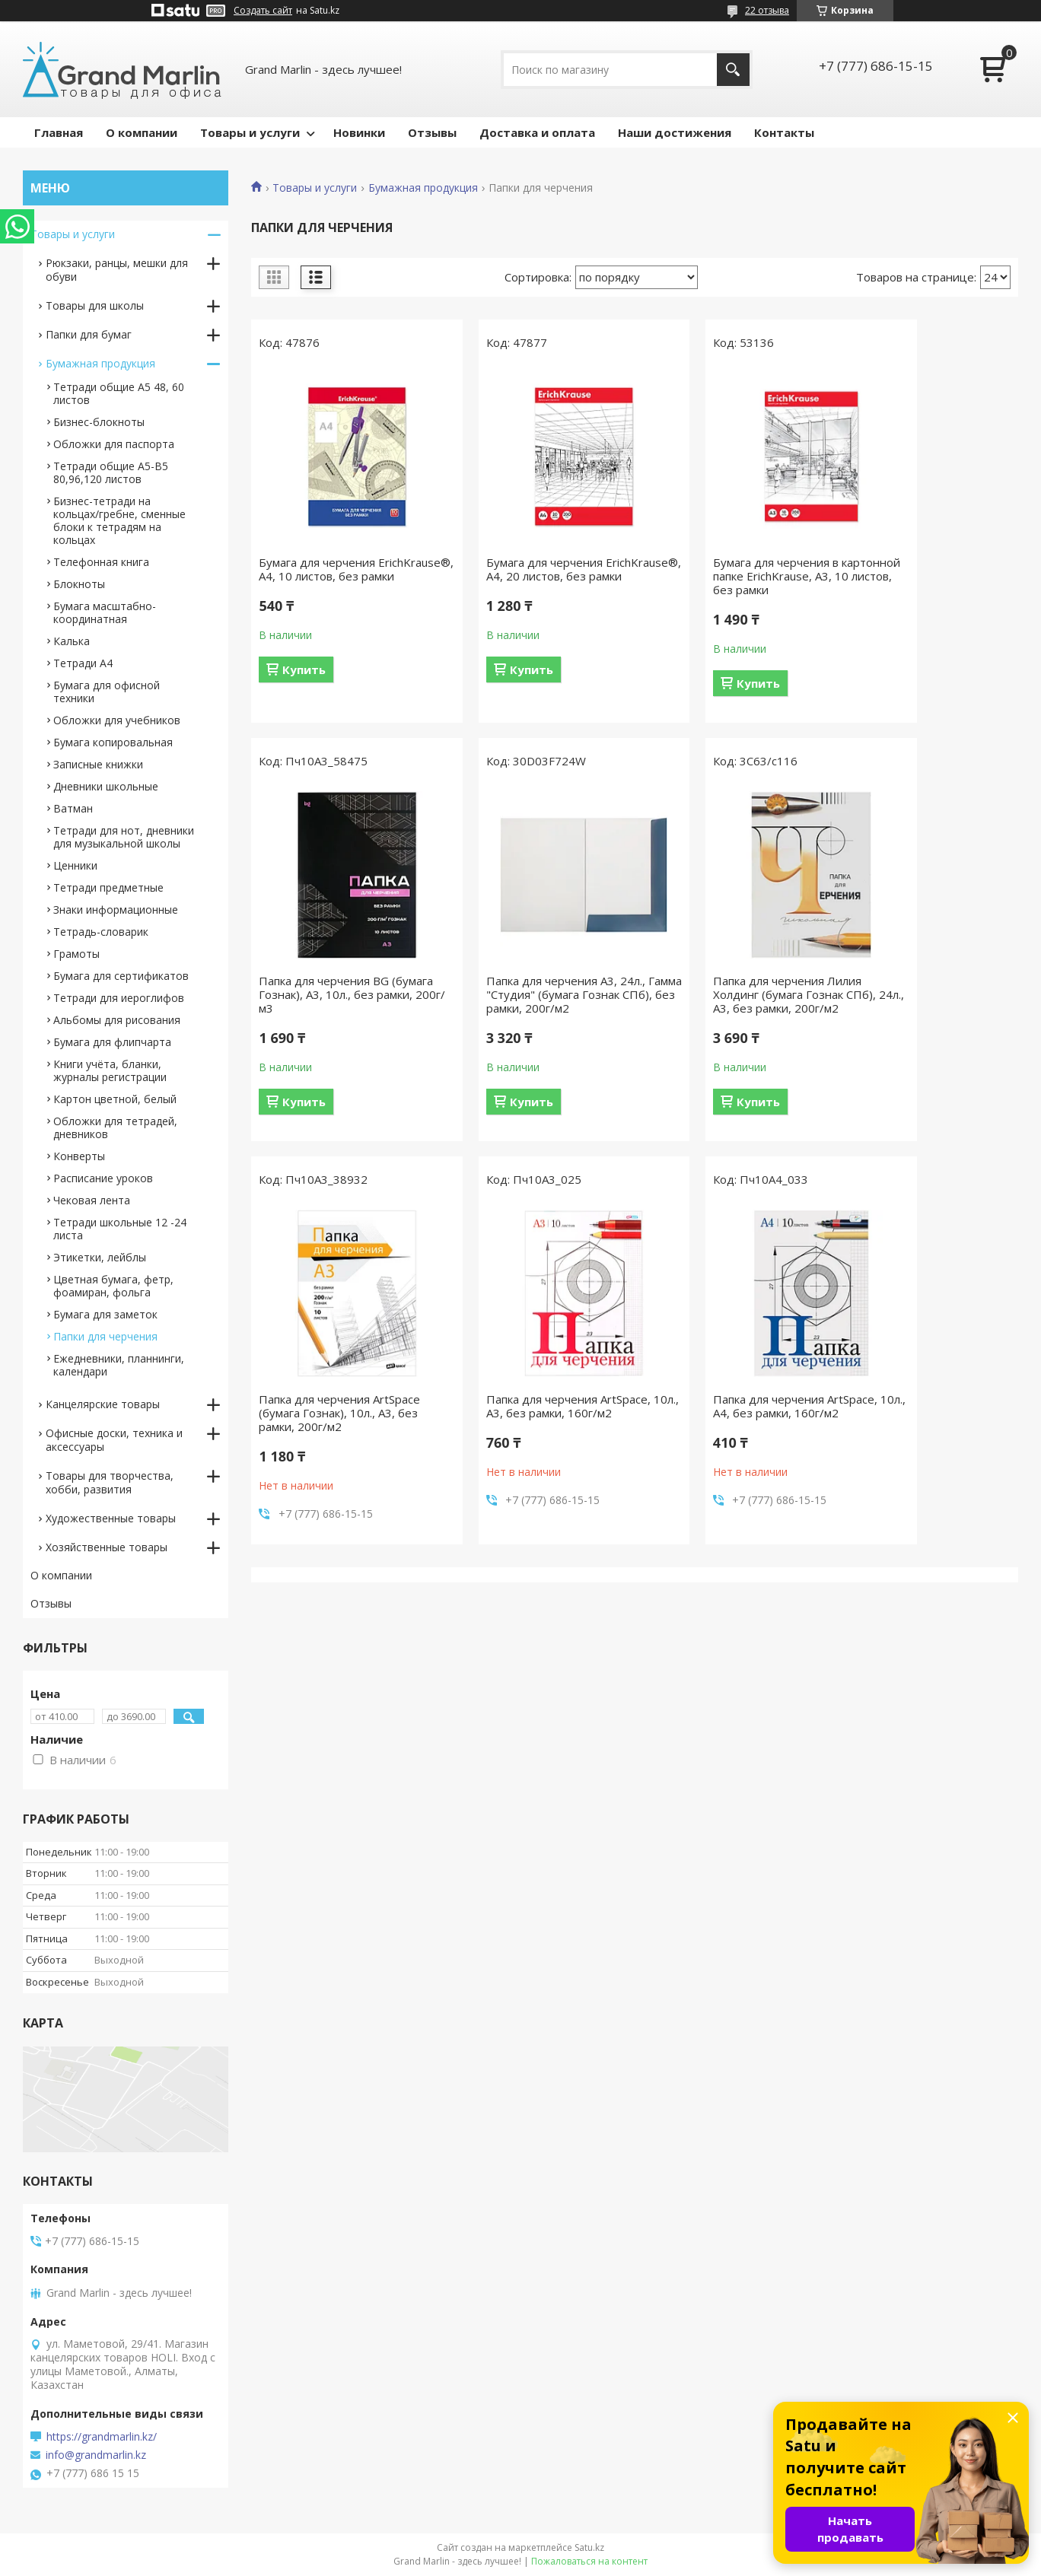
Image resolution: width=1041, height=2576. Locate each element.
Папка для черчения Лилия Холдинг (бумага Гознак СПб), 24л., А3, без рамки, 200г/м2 (535, 994)
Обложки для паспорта (113, 444)
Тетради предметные (108, 887)
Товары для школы (95, 305)
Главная (58, 132)
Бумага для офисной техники (106, 691)
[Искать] (733, 69)
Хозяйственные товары (106, 1547)
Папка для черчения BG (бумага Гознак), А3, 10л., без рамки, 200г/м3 (925, 575)
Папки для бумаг (89, 334)
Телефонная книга (101, 562)
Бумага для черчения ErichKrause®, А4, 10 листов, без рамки (336, 575)
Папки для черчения (105, 1336)
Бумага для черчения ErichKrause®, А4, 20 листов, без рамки (532, 575)
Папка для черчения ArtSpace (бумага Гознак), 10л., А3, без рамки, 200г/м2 (730, 994)
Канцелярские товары (103, 1404)
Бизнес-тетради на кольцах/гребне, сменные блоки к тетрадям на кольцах (119, 520)
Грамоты (76, 953)
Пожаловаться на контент (589, 2561)
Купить (304, 683)
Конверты (79, 1156)
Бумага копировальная (113, 742)
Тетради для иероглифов (118, 998)
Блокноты (79, 584)
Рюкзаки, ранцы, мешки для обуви (117, 270)
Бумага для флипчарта (112, 1042)
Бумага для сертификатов (121, 975)
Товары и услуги (250, 132)
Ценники (75, 865)
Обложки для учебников (116, 720)
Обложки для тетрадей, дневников (115, 1127)
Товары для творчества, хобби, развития (110, 1482)
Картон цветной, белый (115, 1099)
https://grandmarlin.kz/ (101, 2437)
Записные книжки (98, 764)
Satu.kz (589, 2547)
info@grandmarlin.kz (96, 2455)
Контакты (784, 132)
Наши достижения (674, 132)
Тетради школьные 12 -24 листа (119, 1228)
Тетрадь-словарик (100, 931)
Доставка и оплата (537, 132)
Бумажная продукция (423, 188)
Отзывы (432, 132)
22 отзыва (767, 10)
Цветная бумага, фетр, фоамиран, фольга (113, 1285)
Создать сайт (263, 10)
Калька (71, 641)
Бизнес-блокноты (99, 422)
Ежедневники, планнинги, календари (118, 1365)
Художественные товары (111, 1518)
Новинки (359, 132)
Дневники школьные (105, 786)
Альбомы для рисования (116, 1020)
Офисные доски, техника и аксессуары (114, 1440)
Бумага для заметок (105, 1314)
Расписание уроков (103, 1178)
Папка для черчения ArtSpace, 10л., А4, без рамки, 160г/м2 (341, 1419)
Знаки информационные (115, 909)
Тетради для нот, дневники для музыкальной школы (123, 837)
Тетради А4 (83, 663)
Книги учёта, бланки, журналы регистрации (110, 1070)
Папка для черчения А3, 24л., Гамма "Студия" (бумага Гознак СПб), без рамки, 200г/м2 (341, 1001)
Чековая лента (91, 1200)
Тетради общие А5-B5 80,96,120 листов (110, 472)
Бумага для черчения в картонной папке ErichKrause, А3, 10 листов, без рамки (730, 575)
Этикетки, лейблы (99, 1257)
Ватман (73, 808)
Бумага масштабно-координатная (104, 612)
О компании (141, 132)
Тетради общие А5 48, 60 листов (118, 393)
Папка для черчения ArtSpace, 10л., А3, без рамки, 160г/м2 (928, 987)
